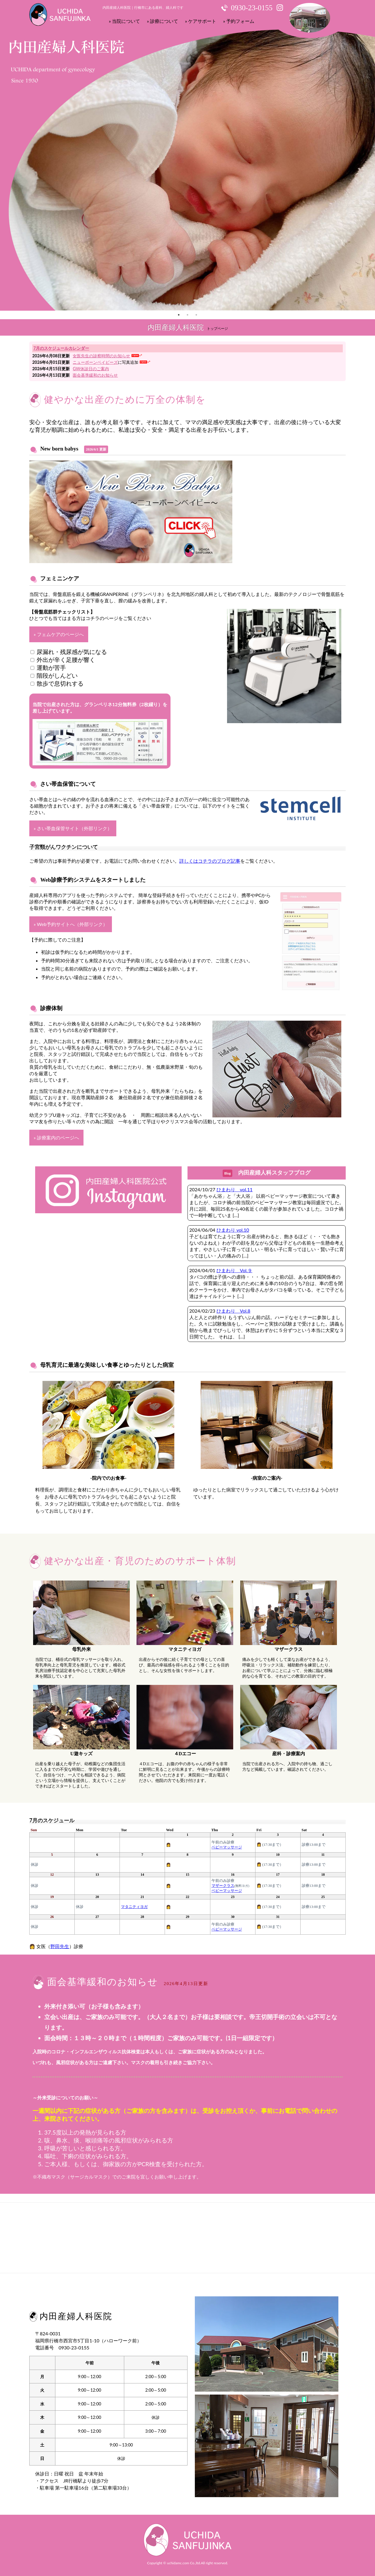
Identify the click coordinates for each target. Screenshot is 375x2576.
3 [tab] (196, 315)
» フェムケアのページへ (59, 634)
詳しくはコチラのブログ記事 (209, 861)
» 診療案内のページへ (56, 1137)
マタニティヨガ (134, 1907)
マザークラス (223, 1886)
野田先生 (59, 1946)
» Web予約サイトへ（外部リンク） (71, 924)
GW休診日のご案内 (91, 368)
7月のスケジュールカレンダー (61, 348)
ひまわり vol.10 (233, 1230)
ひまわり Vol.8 (233, 1311)
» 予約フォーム (239, 21)
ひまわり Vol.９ (234, 1270)
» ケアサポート (201, 21)
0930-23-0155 (251, 8)
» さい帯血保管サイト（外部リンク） (73, 828)
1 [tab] (179, 315)
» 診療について (162, 21)
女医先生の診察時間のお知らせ (101, 355)
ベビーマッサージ (227, 1847)
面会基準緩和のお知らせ (95, 375)
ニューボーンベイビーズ (95, 362)
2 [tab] (187, 315)
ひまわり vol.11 (235, 1189)
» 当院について (124, 21)
